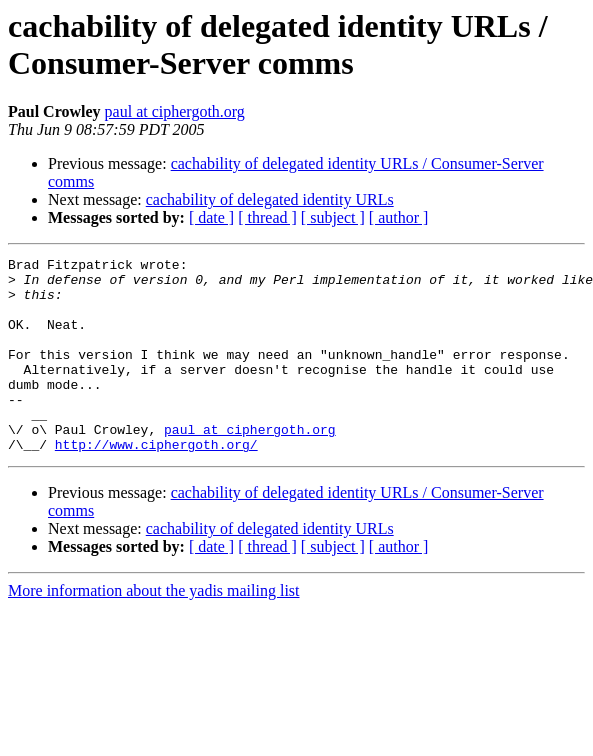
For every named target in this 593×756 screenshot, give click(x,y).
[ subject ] (333, 217)
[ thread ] (267, 217)
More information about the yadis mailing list (154, 629)
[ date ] (211, 217)
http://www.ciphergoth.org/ (156, 483)
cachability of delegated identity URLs (270, 199)
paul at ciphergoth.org (175, 111)
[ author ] (399, 217)
